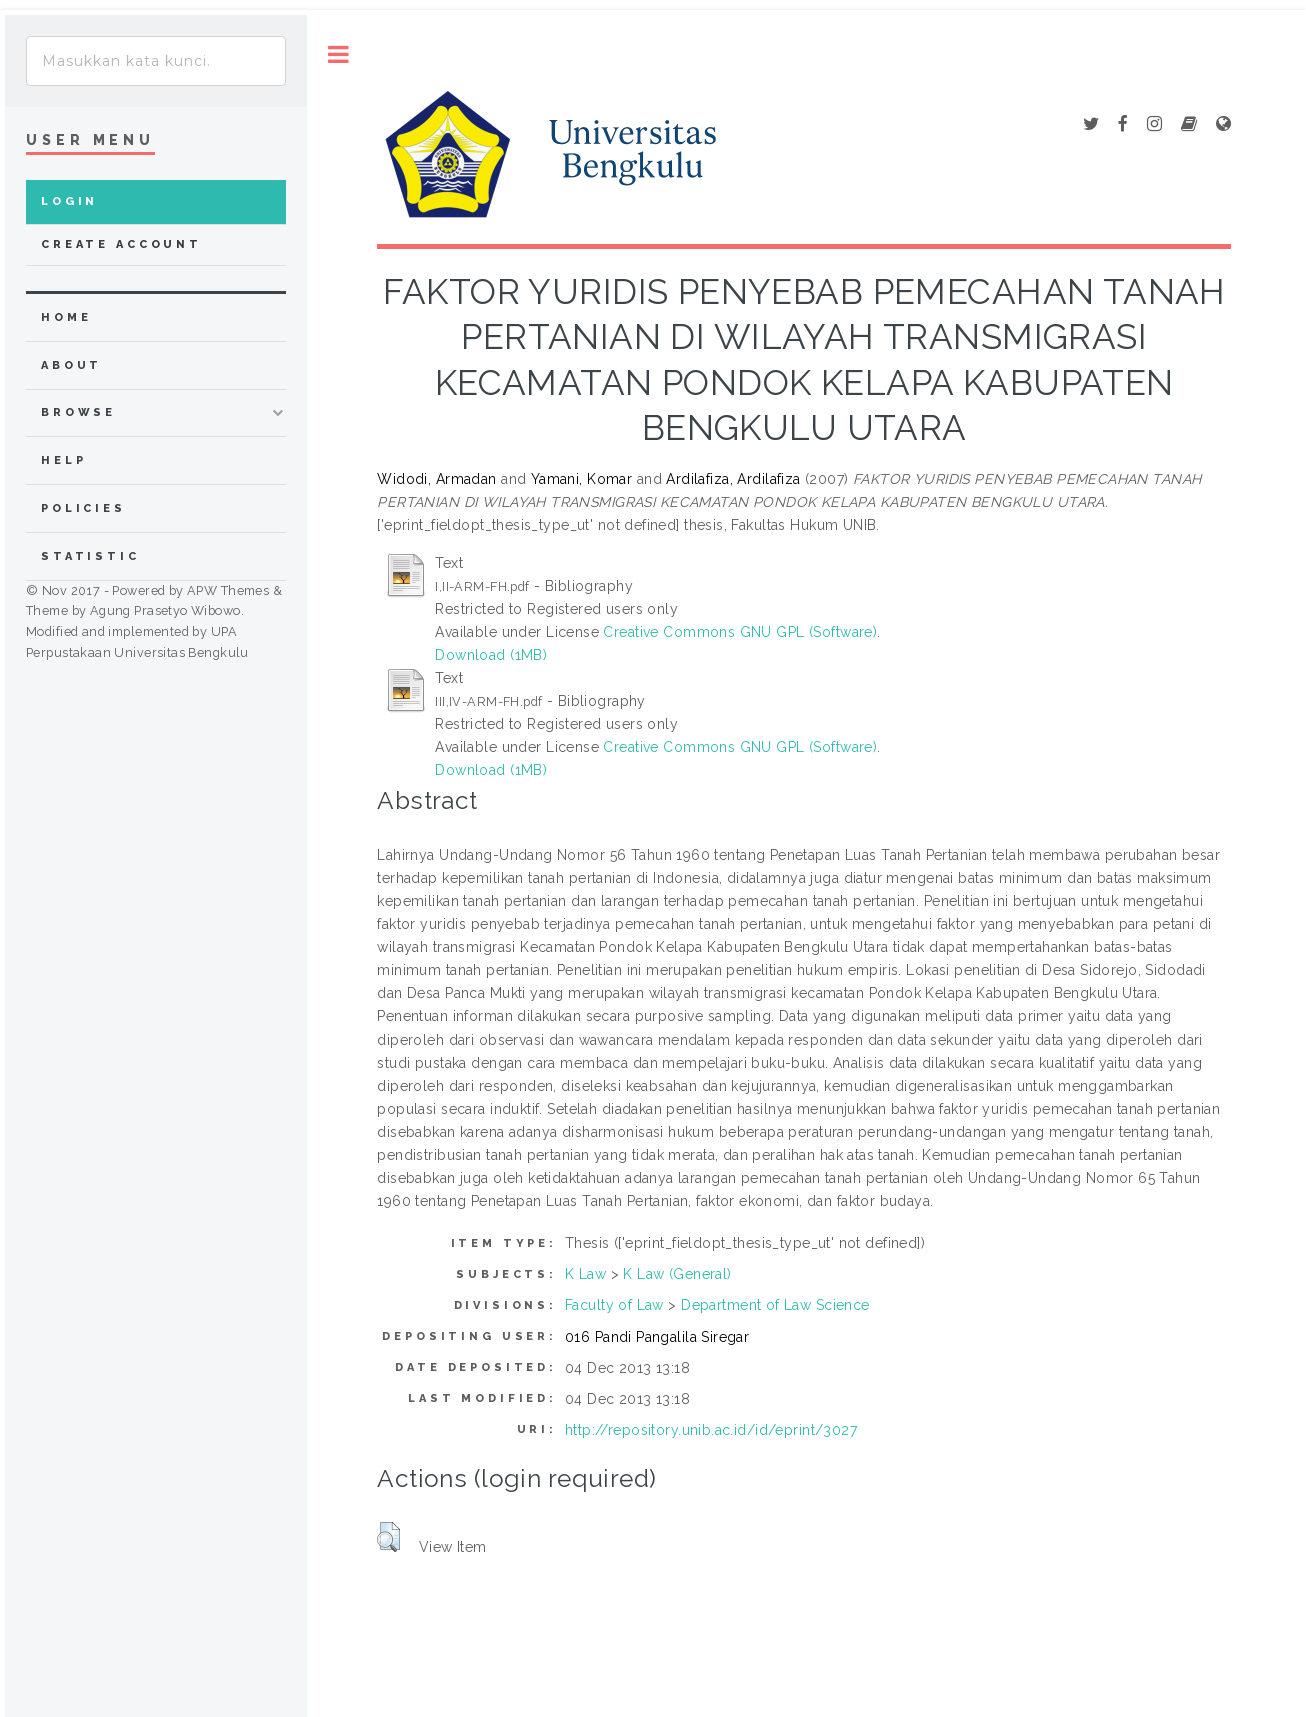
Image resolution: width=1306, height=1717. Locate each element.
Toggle (338, 54)
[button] (388, 1537)
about (71, 365)
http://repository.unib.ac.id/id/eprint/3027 (711, 1430)
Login (69, 201)
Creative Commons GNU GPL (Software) (740, 632)
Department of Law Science (775, 1305)
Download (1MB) (491, 655)
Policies (83, 508)
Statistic (90, 556)
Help (63, 460)
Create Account (121, 244)
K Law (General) (677, 1274)
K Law (585, 1274)
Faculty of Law (614, 1305)
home (66, 317)
